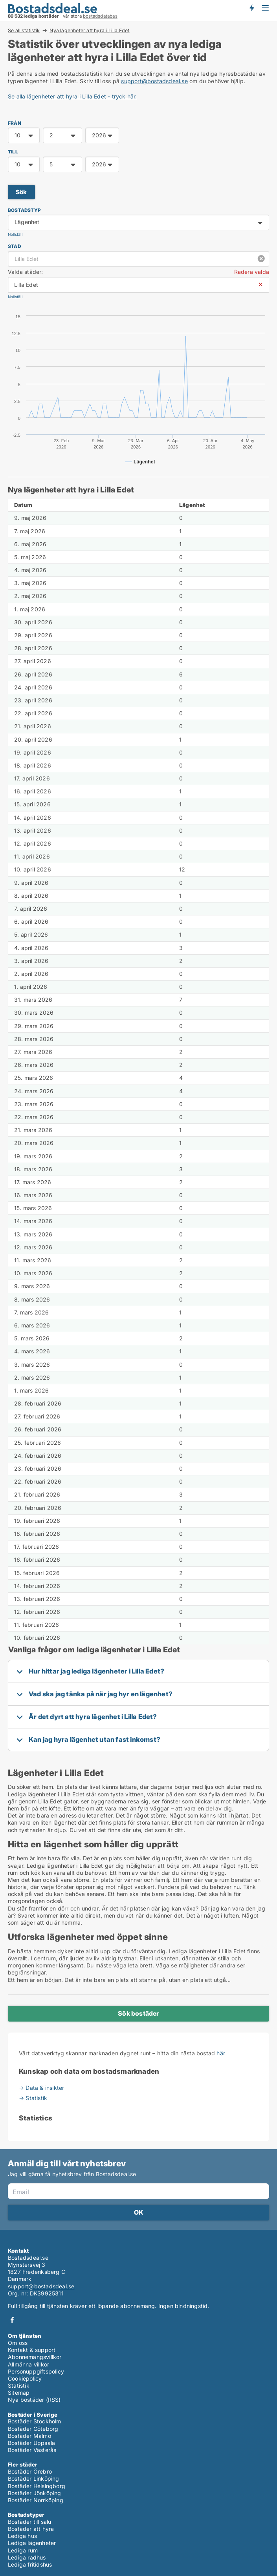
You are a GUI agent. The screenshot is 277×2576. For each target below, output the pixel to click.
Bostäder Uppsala (31, 2442)
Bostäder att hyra (31, 2528)
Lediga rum (23, 2550)
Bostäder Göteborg (33, 2428)
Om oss (18, 2342)
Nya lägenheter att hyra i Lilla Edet (89, 30)
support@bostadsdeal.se (154, 81)
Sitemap (18, 2392)
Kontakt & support (31, 2349)
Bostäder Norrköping (35, 2500)
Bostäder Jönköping (34, 2493)
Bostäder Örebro (30, 2471)
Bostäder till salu (29, 2521)
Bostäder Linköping (33, 2478)
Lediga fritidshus (30, 2564)
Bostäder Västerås (32, 2450)
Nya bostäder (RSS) (34, 2399)
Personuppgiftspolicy (36, 2371)
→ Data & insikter (41, 2087)
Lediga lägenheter (32, 2543)
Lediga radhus (27, 2557)
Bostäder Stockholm (34, 2421)
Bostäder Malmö (29, 2435)
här (220, 2053)
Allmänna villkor (28, 2364)
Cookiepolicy (25, 2378)
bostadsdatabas (100, 16)
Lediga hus (22, 2535)
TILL (13, 152)
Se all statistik (24, 30)
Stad (14, 246)
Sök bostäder (138, 2013)
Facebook (12, 2320)
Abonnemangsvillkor (35, 2357)
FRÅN (14, 123)
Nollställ (15, 234)
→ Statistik (33, 2098)
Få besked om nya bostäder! (251, 7)
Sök (21, 192)
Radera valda (251, 271)
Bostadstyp (24, 210)
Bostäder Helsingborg (36, 2486)
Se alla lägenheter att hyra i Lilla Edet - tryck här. (72, 96)
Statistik (18, 2385)
